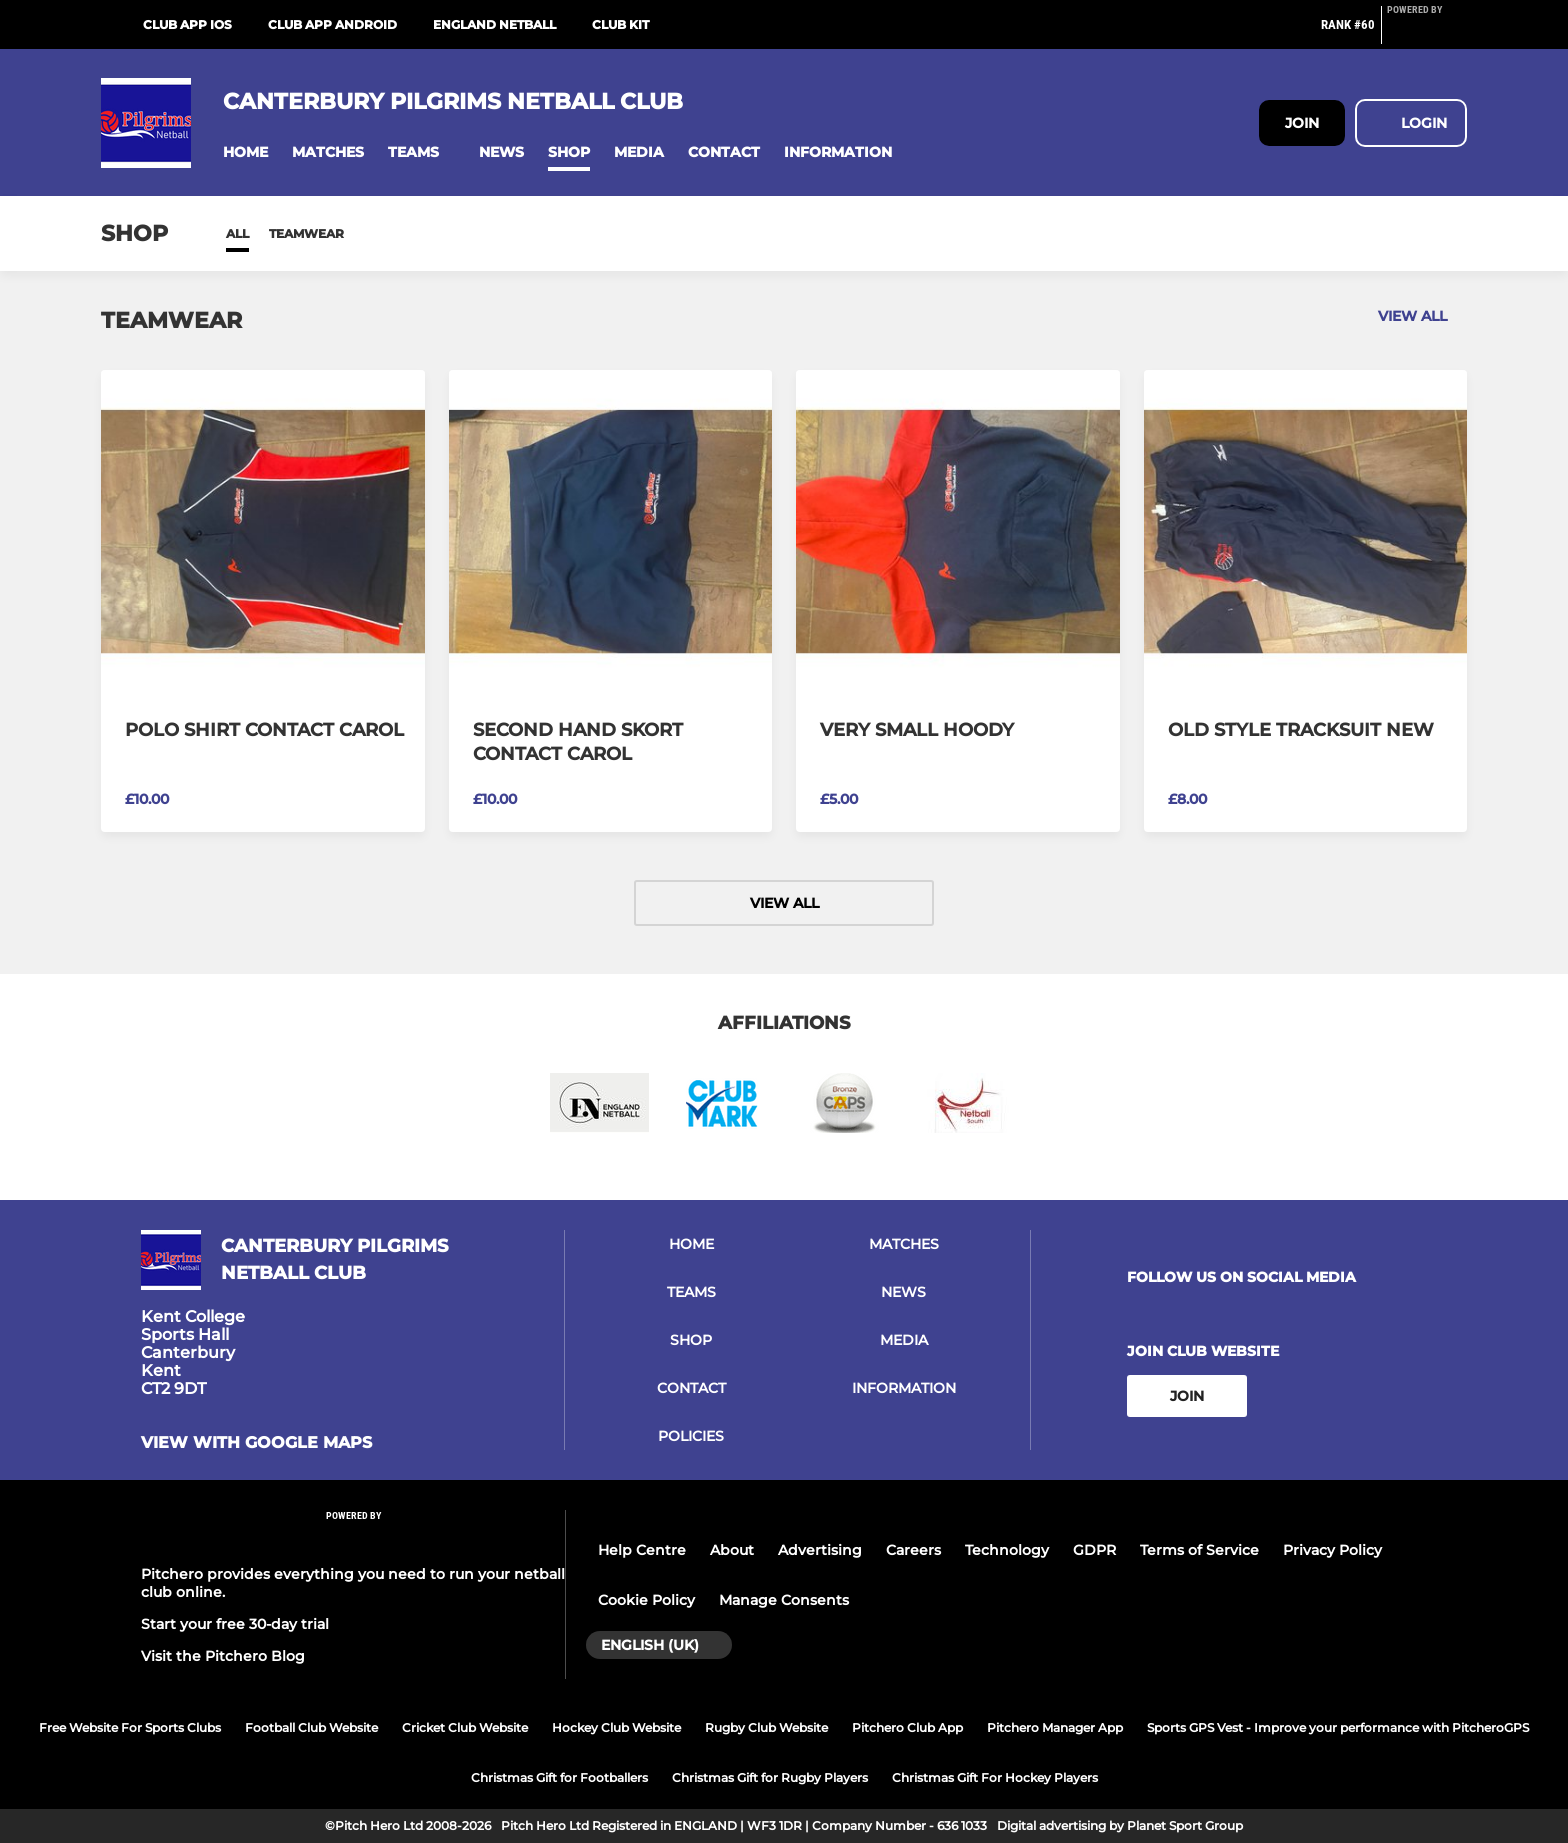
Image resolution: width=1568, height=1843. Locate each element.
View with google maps (256, 1443)
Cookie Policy (646, 1600)
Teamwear (306, 233)
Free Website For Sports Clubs (130, 1727)
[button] (245, 152)
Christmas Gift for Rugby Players (770, 1777)
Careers (913, 1550)
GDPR (1094, 1550)
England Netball (494, 24)
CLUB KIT (620, 24)
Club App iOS (187, 24)
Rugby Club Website (766, 1727)
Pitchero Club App (907, 1727)
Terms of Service (1199, 1550)
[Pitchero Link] (1427, 33)
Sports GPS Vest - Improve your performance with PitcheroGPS (1338, 1727)
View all (1422, 316)
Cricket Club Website (465, 1727)
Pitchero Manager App (1055, 1727)
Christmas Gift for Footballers (559, 1777)
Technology (1007, 1550)
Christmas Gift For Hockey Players (995, 1777)
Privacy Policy (1332, 1550)
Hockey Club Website (616, 1727)
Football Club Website (311, 1727)
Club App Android (332, 24)
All (237, 233)
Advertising (820, 1550)
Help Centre (642, 1550)
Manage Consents (784, 1600)
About (732, 1550)
